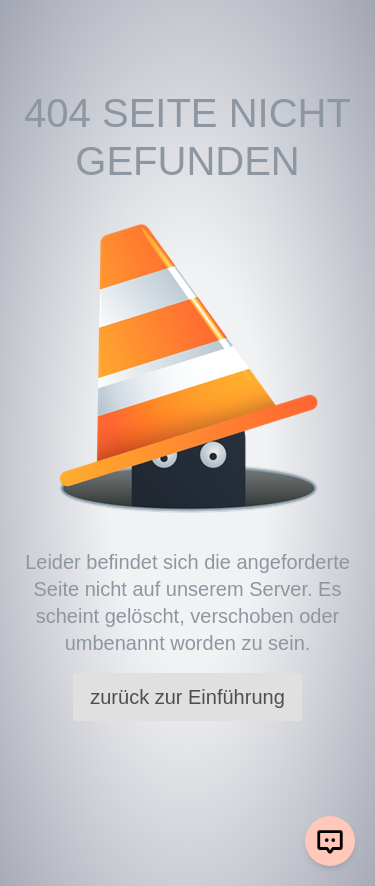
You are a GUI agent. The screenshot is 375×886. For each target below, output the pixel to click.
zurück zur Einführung (187, 697)
